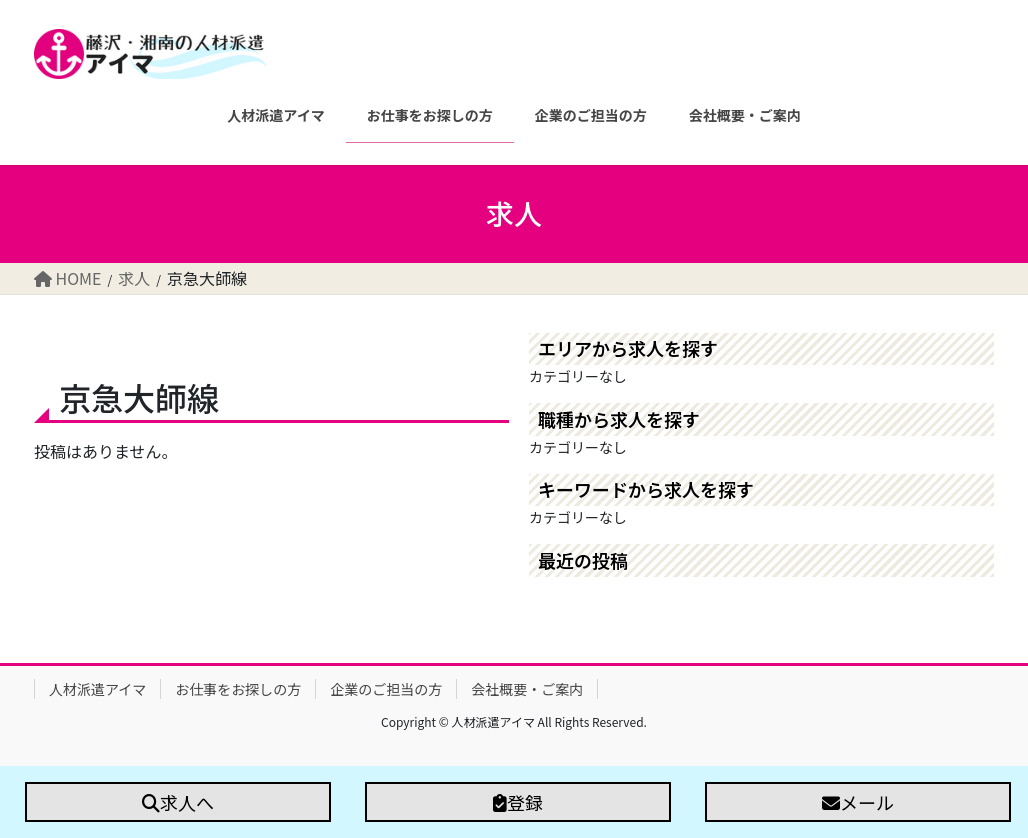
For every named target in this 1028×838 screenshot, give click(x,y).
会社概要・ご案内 (527, 689)
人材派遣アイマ (97, 689)
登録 (518, 802)
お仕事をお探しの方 (238, 689)
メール (858, 802)
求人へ (178, 802)
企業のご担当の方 (386, 689)
